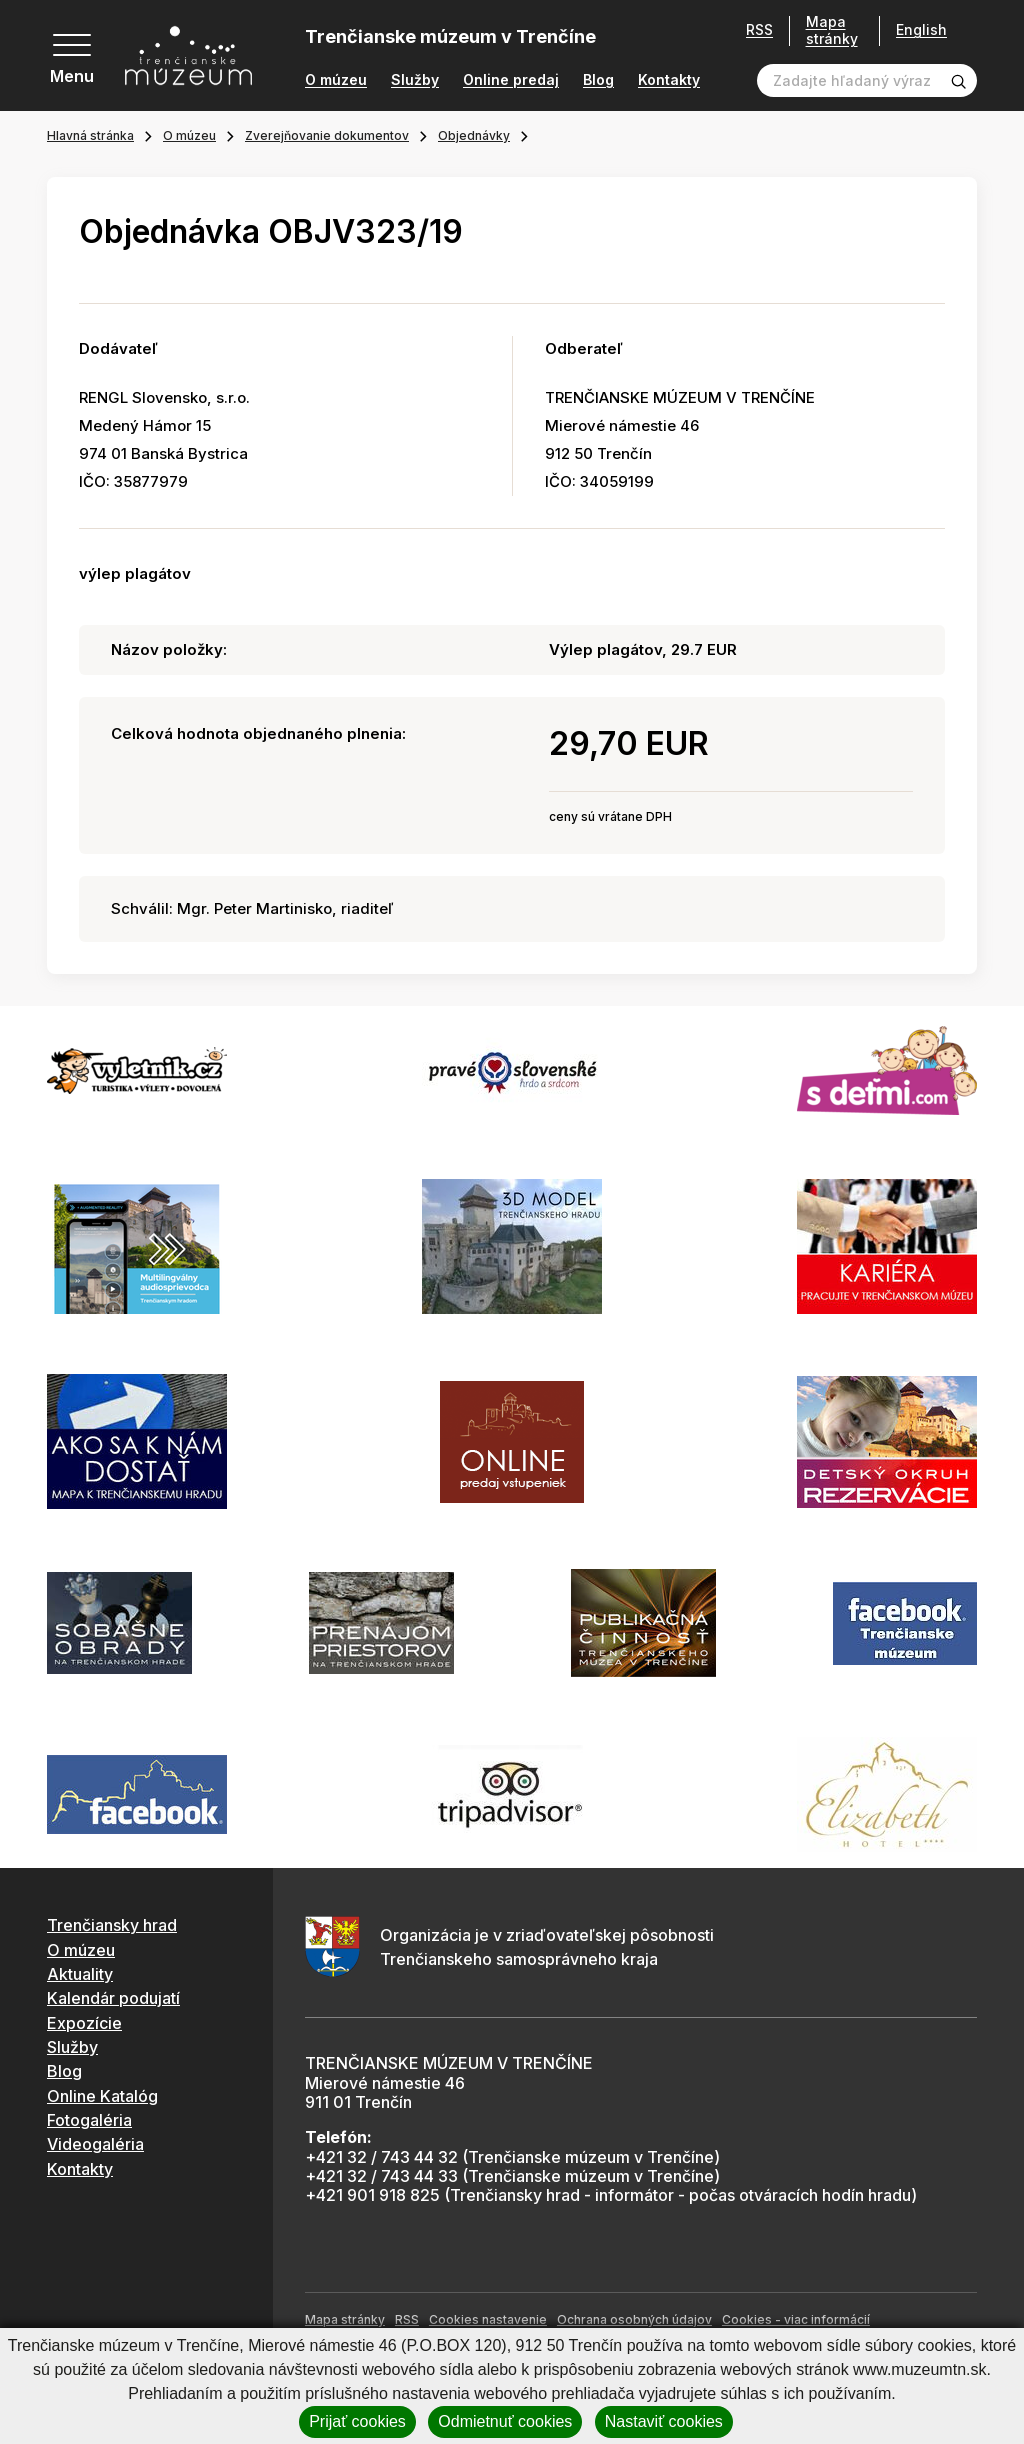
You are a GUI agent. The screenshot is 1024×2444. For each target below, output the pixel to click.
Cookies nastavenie (488, 2319)
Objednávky (474, 135)
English (921, 30)
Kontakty (669, 80)
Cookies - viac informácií (796, 2319)
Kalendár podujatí (113, 1998)
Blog (598, 80)
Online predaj (511, 80)
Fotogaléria (89, 2120)
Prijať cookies (357, 2421)
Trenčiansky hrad (112, 1925)
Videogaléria (95, 2144)
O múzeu (336, 80)
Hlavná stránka (90, 135)
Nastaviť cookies (664, 2421)
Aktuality (80, 1974)
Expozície (84, 2023)
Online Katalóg (102, 2096)
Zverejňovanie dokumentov (327, 135)
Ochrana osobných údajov (634, 2319)
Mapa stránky (832, 30)
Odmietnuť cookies (505, 2421)
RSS (759, 30)
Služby (415, 80)
